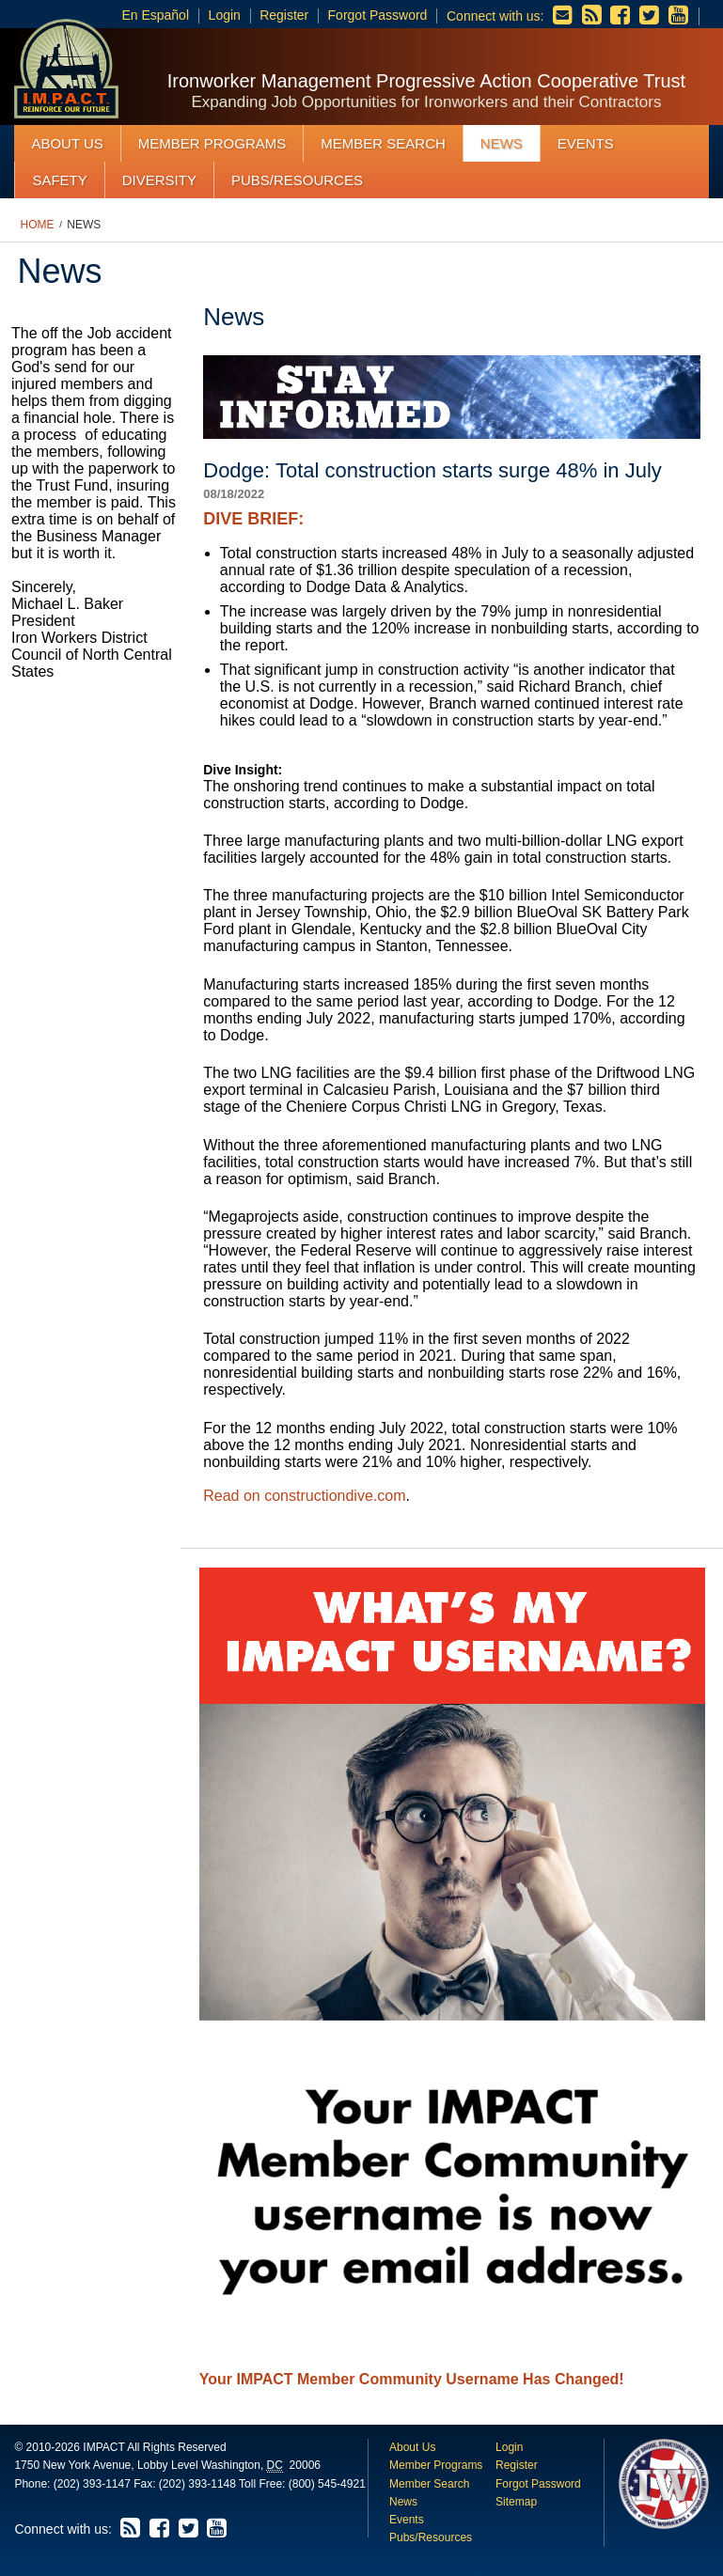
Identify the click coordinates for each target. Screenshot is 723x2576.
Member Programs (212, 143)
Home (38, 224)
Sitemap (516, 2501)
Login (225, 15)
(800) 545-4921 (327, 2483)
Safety (59, 180)
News (501, 143)
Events (586, 143)
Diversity (159, 180)
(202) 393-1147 (92, 2483)
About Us (66, 143)
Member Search (383, 143)
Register (283, 15)
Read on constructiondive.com (304, 1496)
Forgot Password (378, 15)
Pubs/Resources (297, 180)
